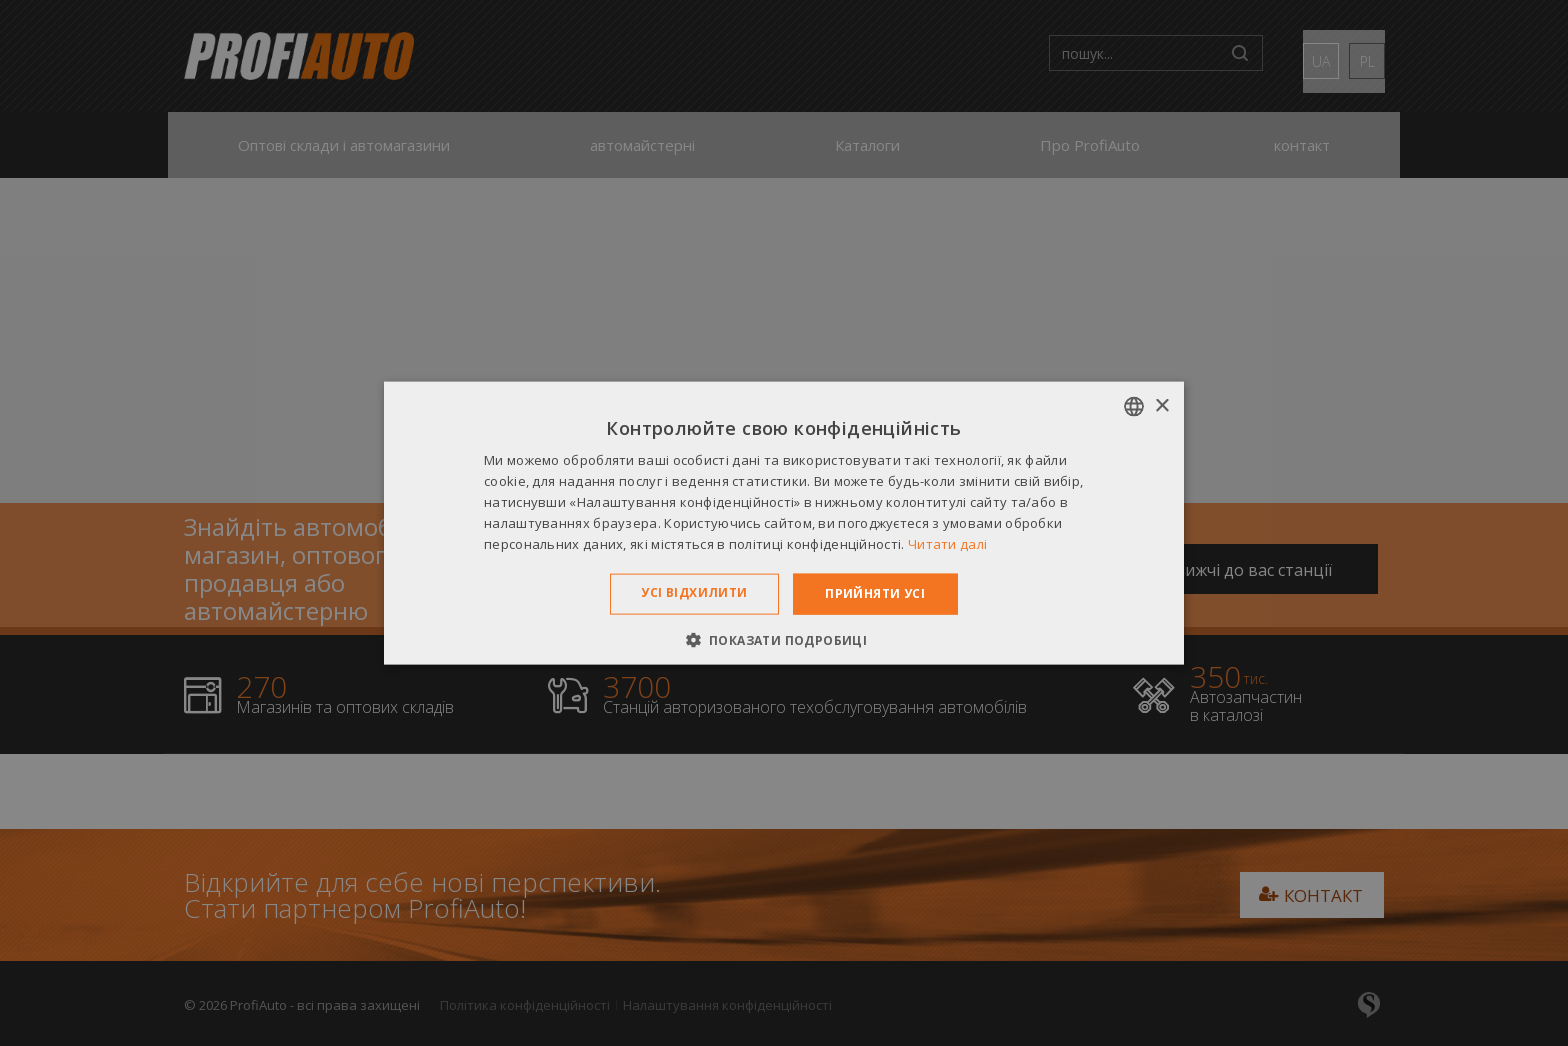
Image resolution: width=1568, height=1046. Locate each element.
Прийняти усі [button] (875, 593)
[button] (784, 639)
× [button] (1161, 405)
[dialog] (784, 523)
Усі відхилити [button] (694, 592)
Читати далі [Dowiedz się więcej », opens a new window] (947, 543)
